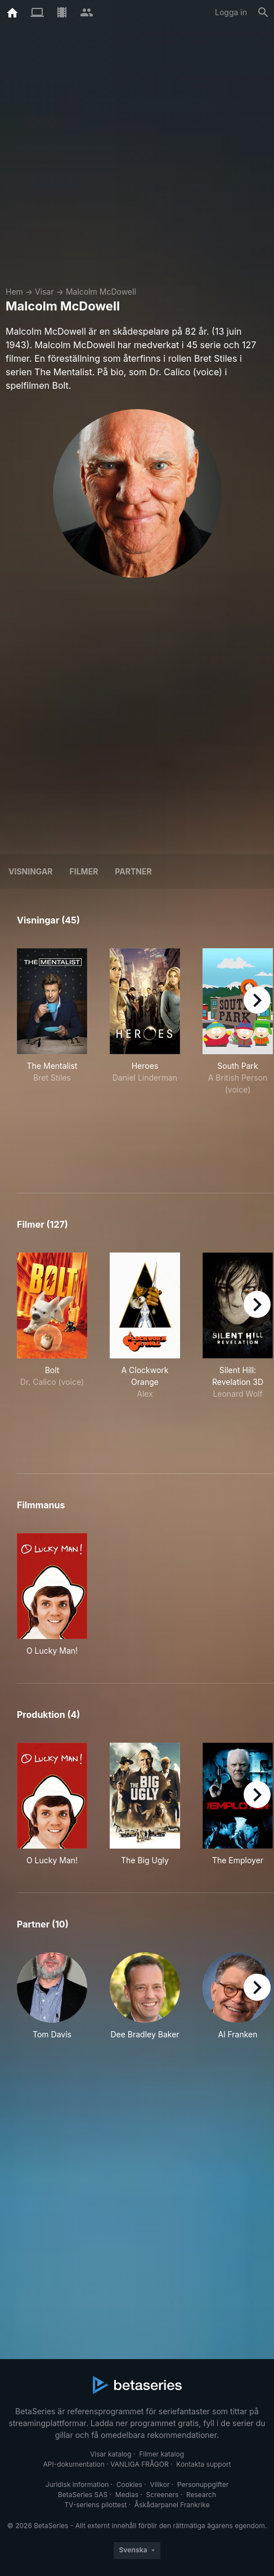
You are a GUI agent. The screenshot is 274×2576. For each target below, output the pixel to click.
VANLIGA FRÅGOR (139, 2464)
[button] (52, 2002)
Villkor (159, 2484)
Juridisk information (77, 2484)
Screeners (162, 2494)
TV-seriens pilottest (95, 2505)
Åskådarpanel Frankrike (172, 2505)
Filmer (84, 871)
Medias (126, 2494)
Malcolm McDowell (101, 291)
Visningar (30, 871)
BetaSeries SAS (82, 2494)
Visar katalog (111, 2454)
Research (201, 2494)
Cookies (129, 2484)
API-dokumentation (73, 2464)
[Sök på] (263, 12)
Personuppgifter (202, 2484)
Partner (133, 871)
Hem (14, 291)
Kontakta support (203, 2464)
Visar (44, 291)
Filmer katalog (161, 2454)
